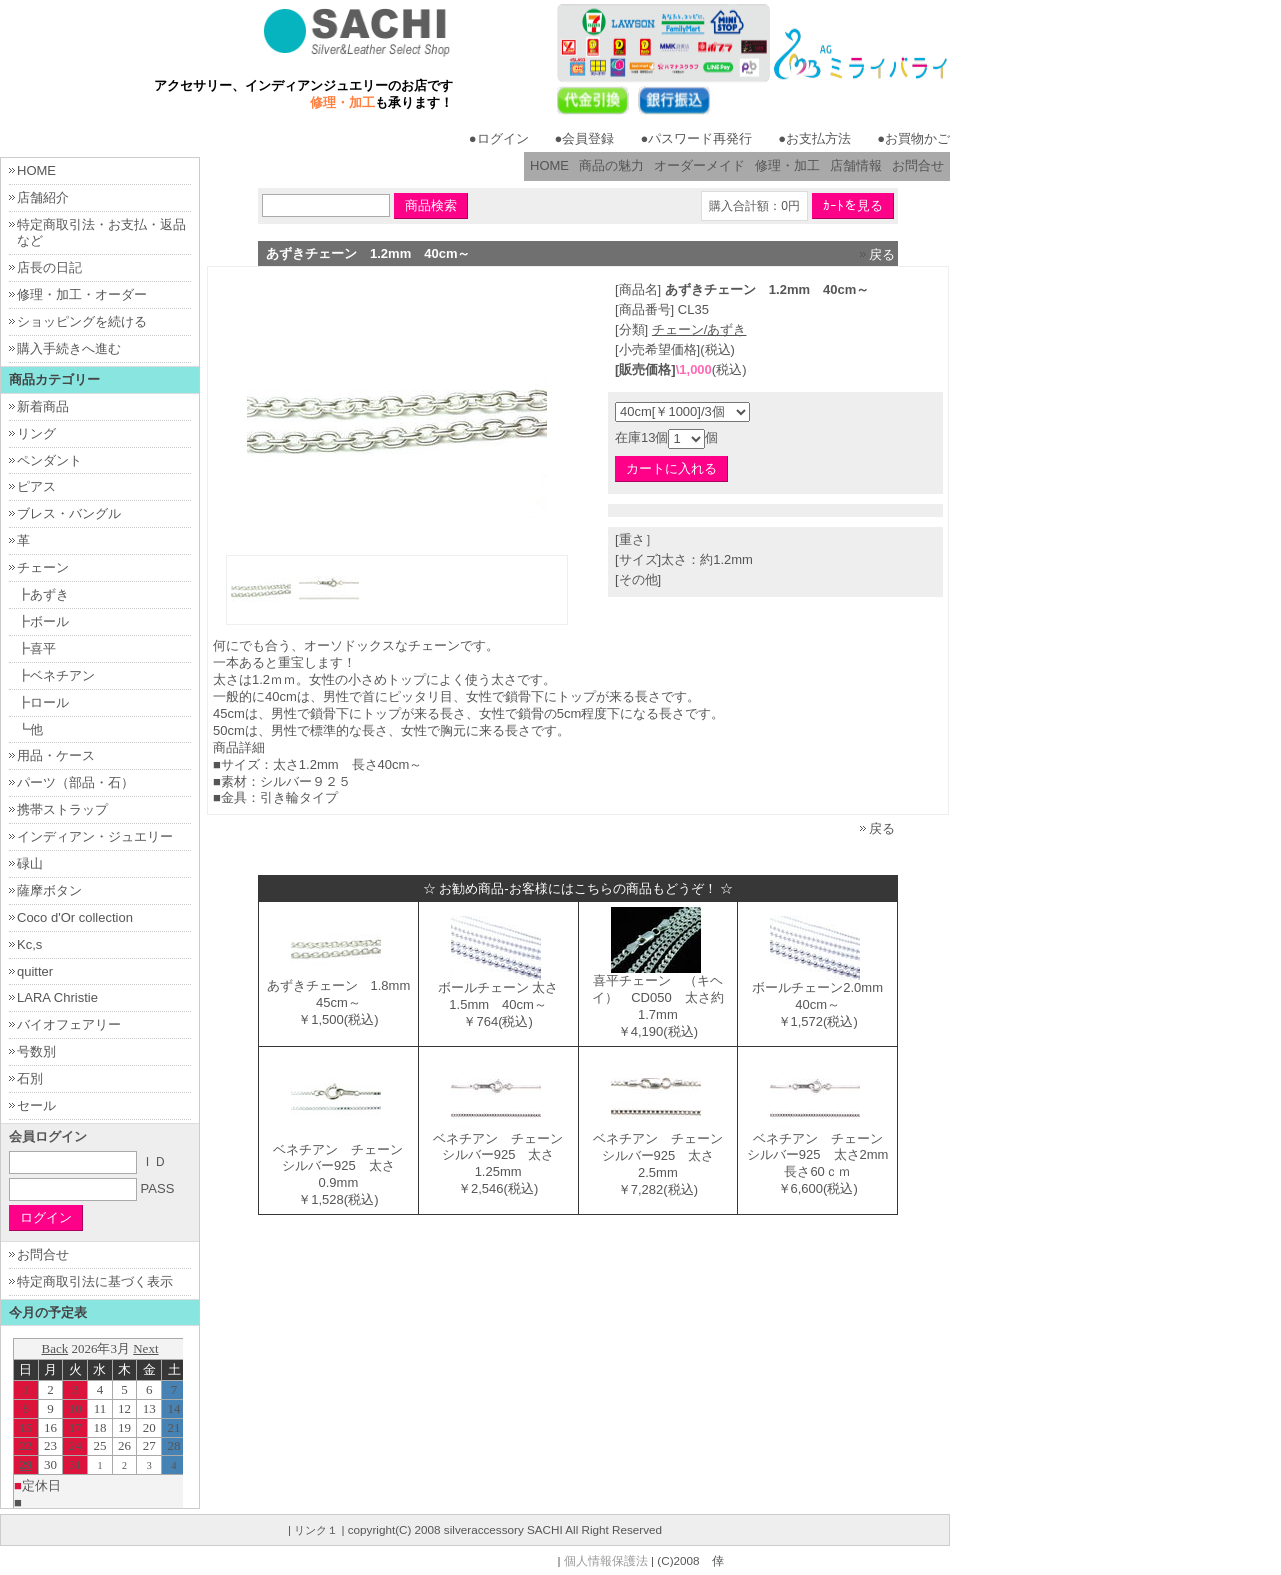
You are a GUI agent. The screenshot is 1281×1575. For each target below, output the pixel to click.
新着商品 (43, 406)
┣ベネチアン (56, 675)
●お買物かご (913, 138)
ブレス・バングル (69, 513)
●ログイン (499, 138)
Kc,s (29, 944)
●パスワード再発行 (696, 138)
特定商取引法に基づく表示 (95, 1281)
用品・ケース (56, 755)
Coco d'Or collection (75, 917)
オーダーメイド (699, 165)
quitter (35, 971)
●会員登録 (585, 138)
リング (36, 433)
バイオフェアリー (69, 1024)
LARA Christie (57, 997)
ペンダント (49, 460)
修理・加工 (787, 165)
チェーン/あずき (699, 329)
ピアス (36, 486)
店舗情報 (856, 165)
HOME (549, 165)
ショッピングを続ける (82, 321)
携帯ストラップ (62, 809)
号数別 (36, 1051)
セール (36, 1105)
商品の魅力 (611, 165)
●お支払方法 (814, 138)
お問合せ (918, 165)
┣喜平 (36, 648)
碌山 (30, 863)
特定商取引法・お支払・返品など (101, 233)
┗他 (30, 729)
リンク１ (316, 1530)
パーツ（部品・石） (75, 782)
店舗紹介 (43, 197)
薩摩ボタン (49, 890)
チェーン (43, 567)
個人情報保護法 (606, 1560)
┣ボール (43, 621)
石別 (30, 1078)
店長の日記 (49, 267)
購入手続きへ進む (69, 348)
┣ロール (43, 702)
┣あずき (43, 594)
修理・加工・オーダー (82, 294)
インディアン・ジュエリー (95, 836)
